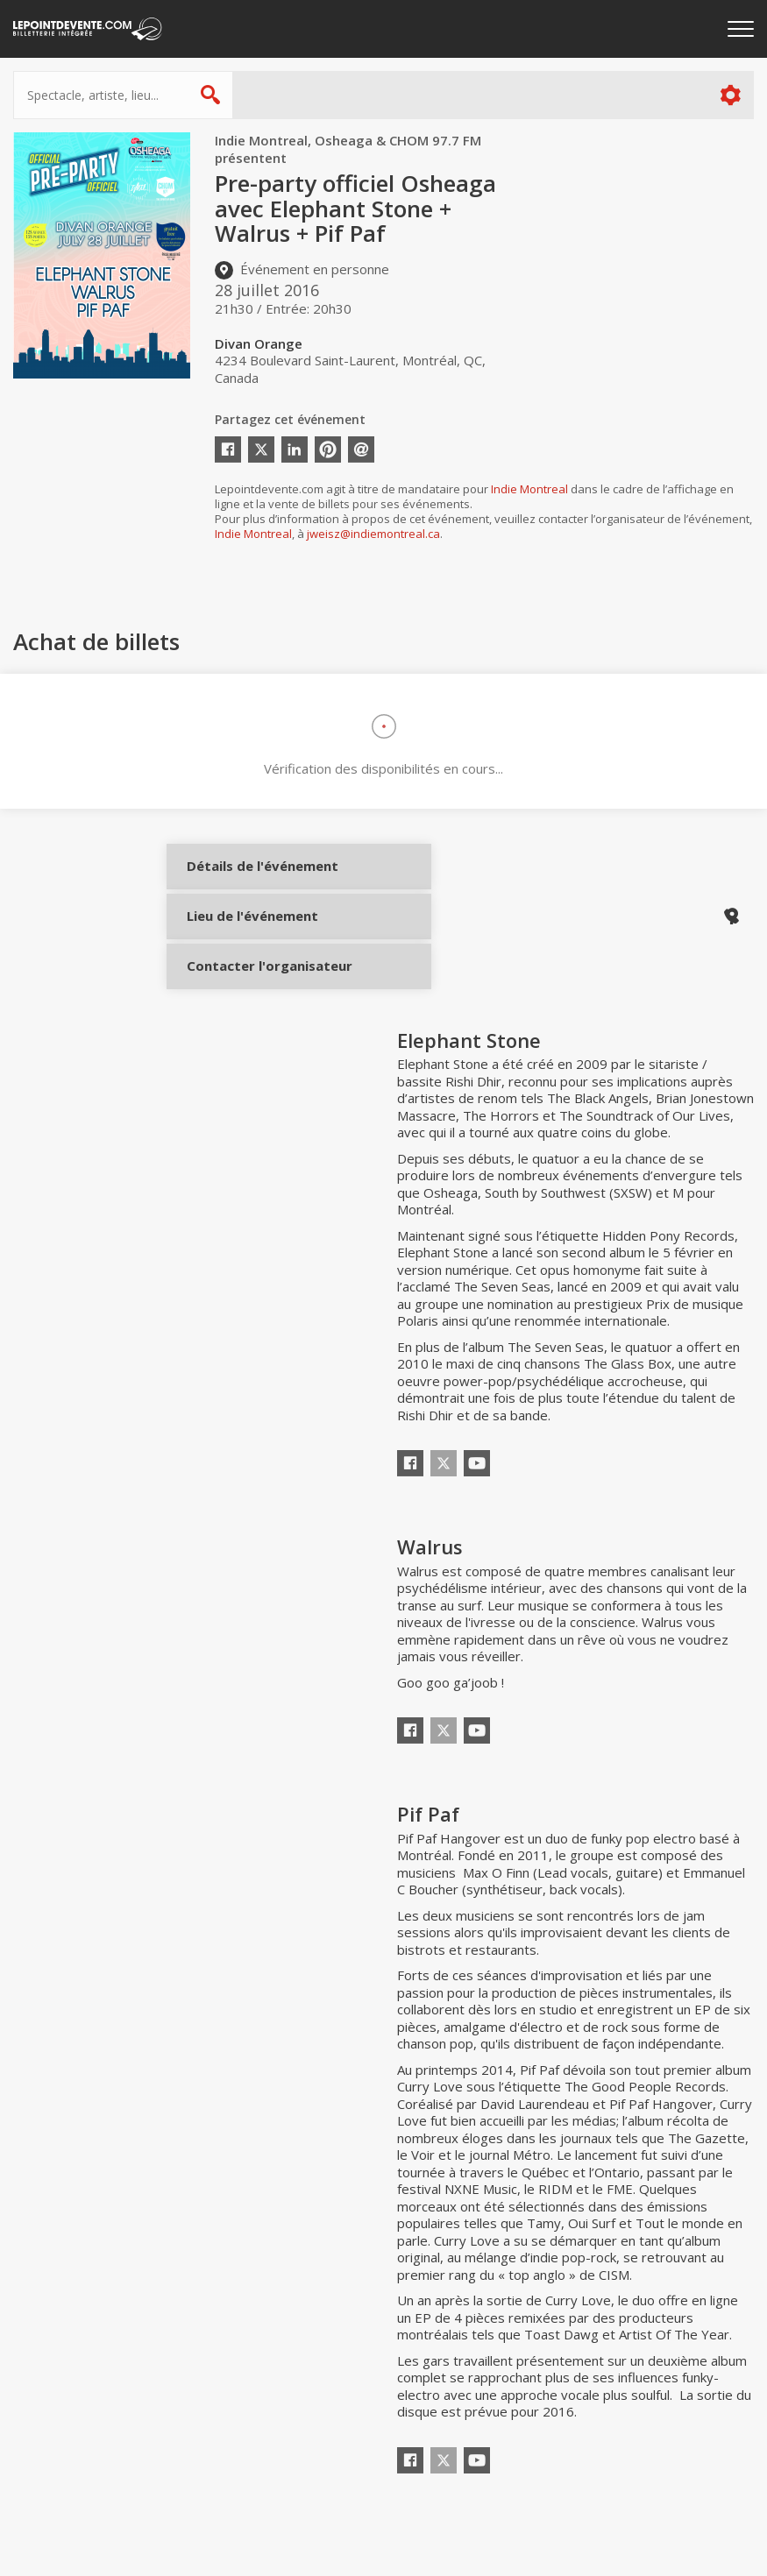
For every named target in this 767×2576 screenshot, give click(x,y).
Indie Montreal (529, 489)
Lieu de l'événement (248, 938)
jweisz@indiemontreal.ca (373, 533)
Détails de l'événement (248, 880)
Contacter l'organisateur (248, 997)
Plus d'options (730, 95)
